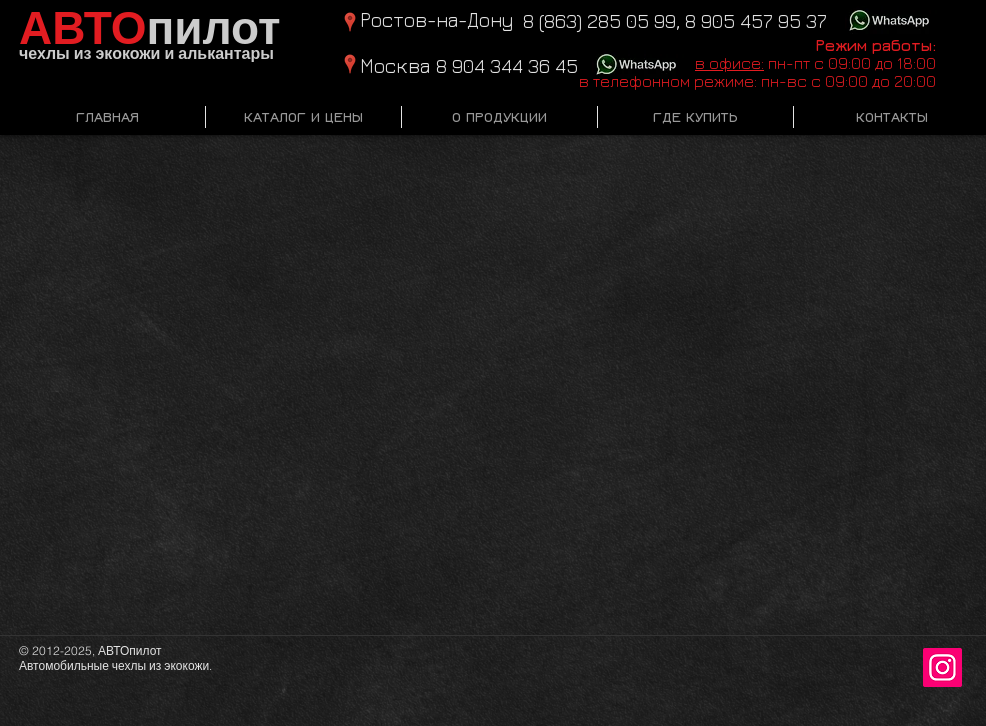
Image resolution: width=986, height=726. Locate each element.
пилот (150, 29)
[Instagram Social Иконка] (942, 667)
